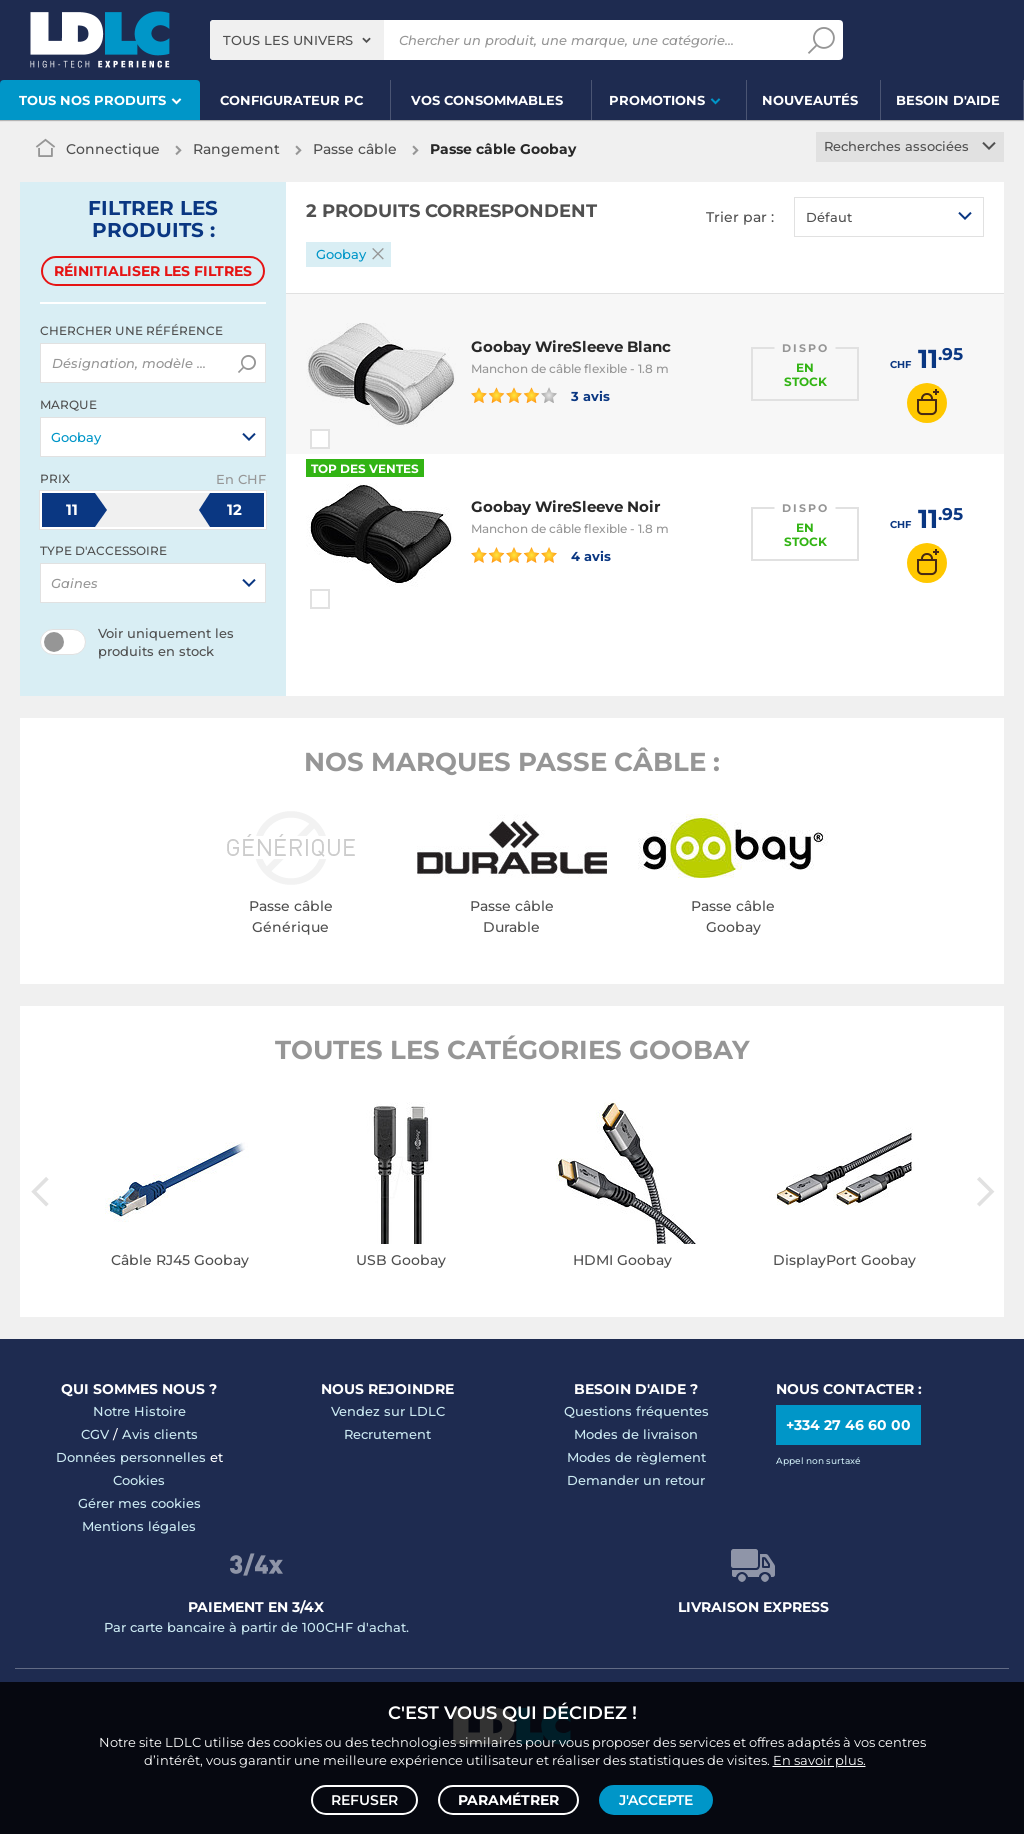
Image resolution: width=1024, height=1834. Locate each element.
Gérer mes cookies (139, 1503)
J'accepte (656, 1800)
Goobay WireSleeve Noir (565, 506)
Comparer (356, 439)
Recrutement (387, 1434)
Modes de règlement (636, 1457)
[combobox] (297, 40)
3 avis (540, 395)
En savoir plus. (819, 1760)
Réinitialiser (153, 271)
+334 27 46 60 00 (848, 1425)
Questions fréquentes (636, 1411)
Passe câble (355, 149)
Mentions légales (139, 1526)
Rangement (236, 149)
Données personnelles (131, 1457)
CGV (95, 1434)
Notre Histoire (139, 1411)
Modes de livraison (636, 1434)
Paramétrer (508, 1800)
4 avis (541, 555)
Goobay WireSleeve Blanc (571, 346)
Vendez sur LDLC (388, 1411)
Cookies (139, 1480)
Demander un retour (636, 1480)
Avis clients (160, 1434)
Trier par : (740, 217)
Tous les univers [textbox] (288, 40)
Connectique (113, 149)
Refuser (364, 1800)
